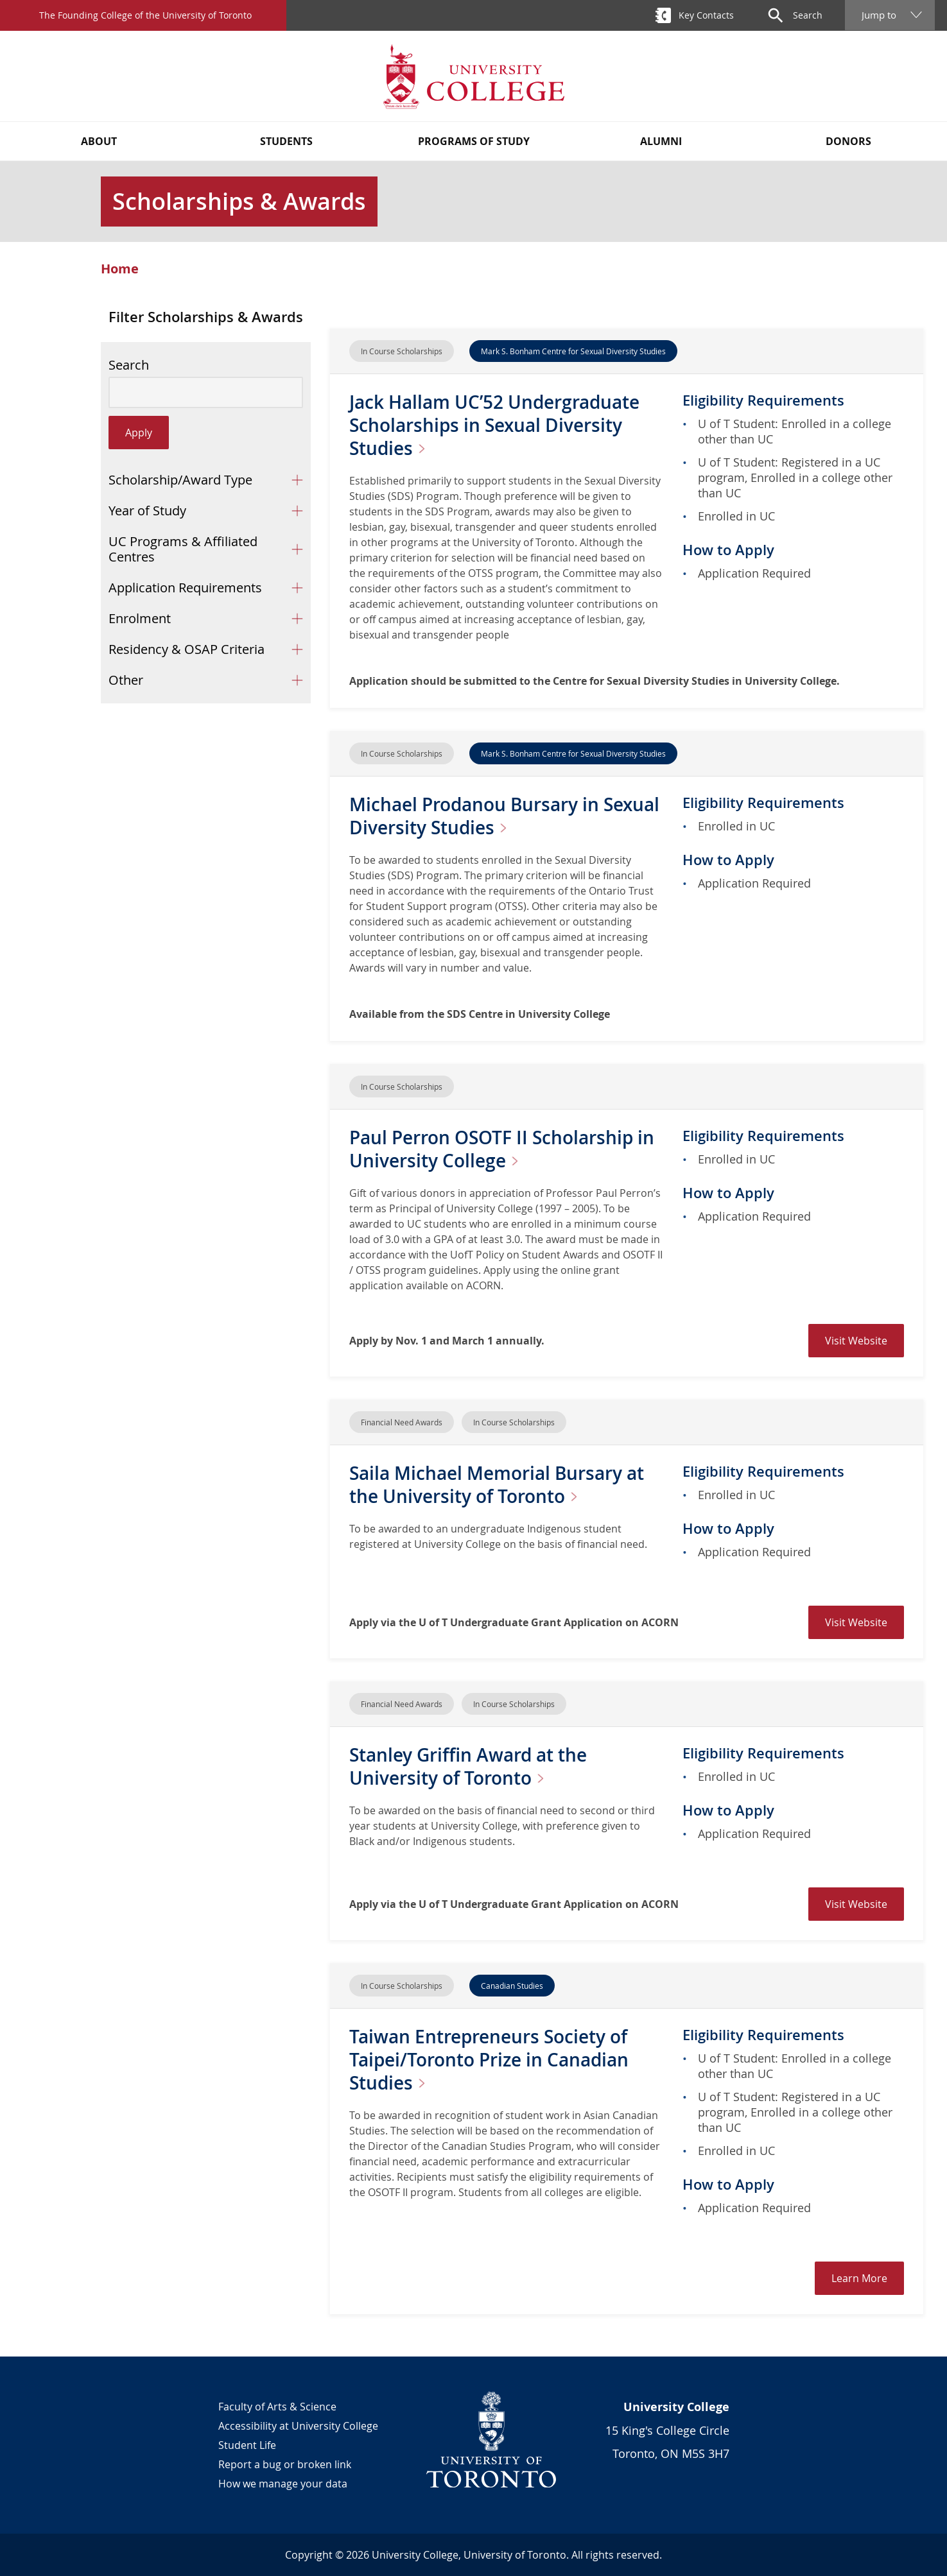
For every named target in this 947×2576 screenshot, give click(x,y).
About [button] (99, 141)
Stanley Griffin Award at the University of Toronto (468, 1766)
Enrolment (140, 618)
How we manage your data (282, 2484)
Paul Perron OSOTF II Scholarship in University (501, 1149)
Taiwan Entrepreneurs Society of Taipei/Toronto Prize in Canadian (489, 2060)
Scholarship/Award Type (180, 479)
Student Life (247, 2445)
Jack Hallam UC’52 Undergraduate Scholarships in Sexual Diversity (494, 425)
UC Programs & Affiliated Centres (183, 549)
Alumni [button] (661, 141)
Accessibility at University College (298, 2426)
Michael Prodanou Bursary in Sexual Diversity (504, 816)
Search (129, 365)
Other (126, 680)
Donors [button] (848, 141)
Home (120, 269)
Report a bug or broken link (284, 2464)
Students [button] (286, 141)
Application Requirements (185, 587)
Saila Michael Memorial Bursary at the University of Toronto (496, 1484)
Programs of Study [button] (474, 141)
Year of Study (147, 510)
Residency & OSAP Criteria (187, 649)
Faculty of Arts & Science (277, 2407)
